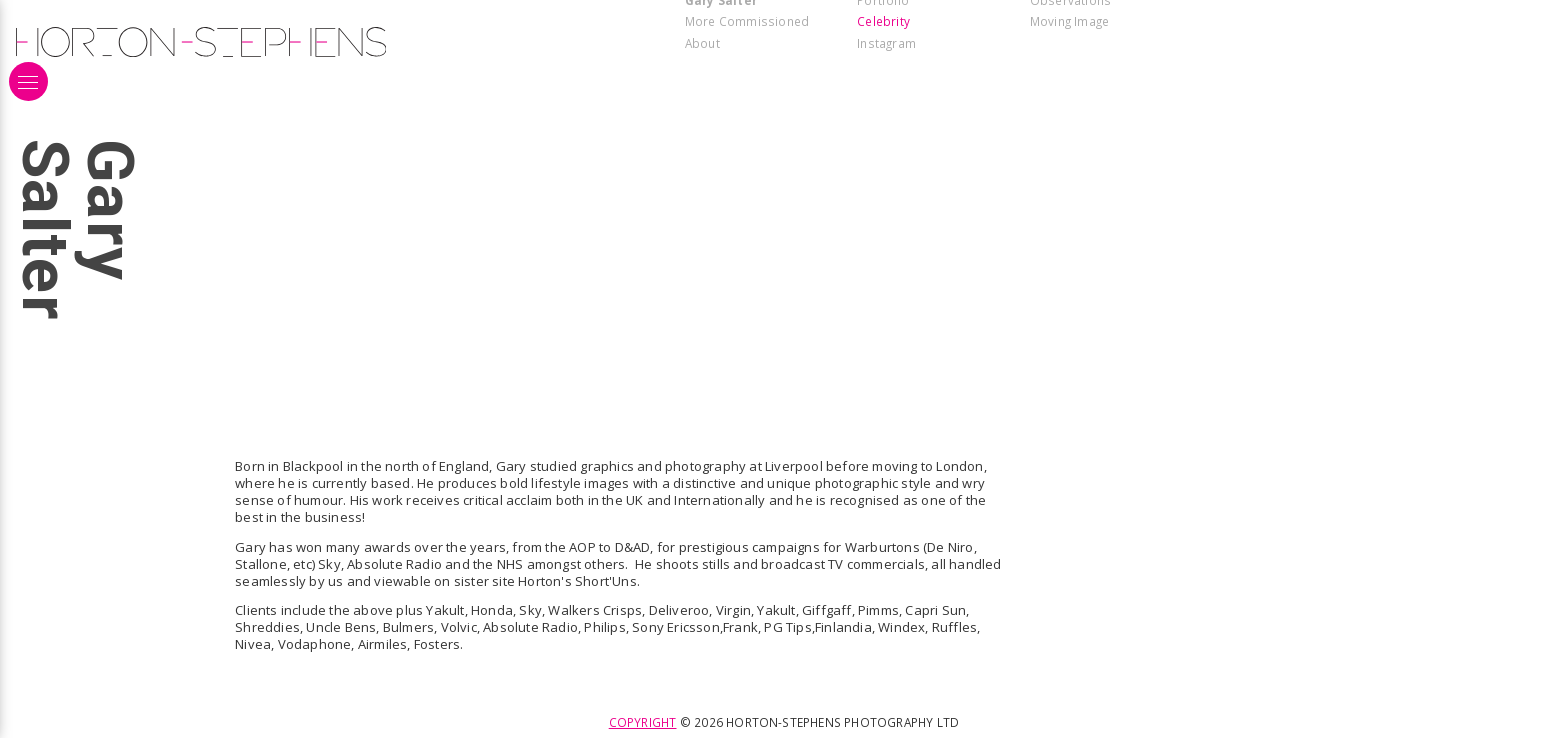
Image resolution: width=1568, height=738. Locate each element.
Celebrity (883, 21)
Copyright (643, 722)
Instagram (886, 43)
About (702, 43)
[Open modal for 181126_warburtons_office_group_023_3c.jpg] (454, 91)
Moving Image (1069, 21)
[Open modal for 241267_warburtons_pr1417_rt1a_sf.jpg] (454, 115)
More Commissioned (747, 21)
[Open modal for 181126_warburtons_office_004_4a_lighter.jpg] (1343, 91)
